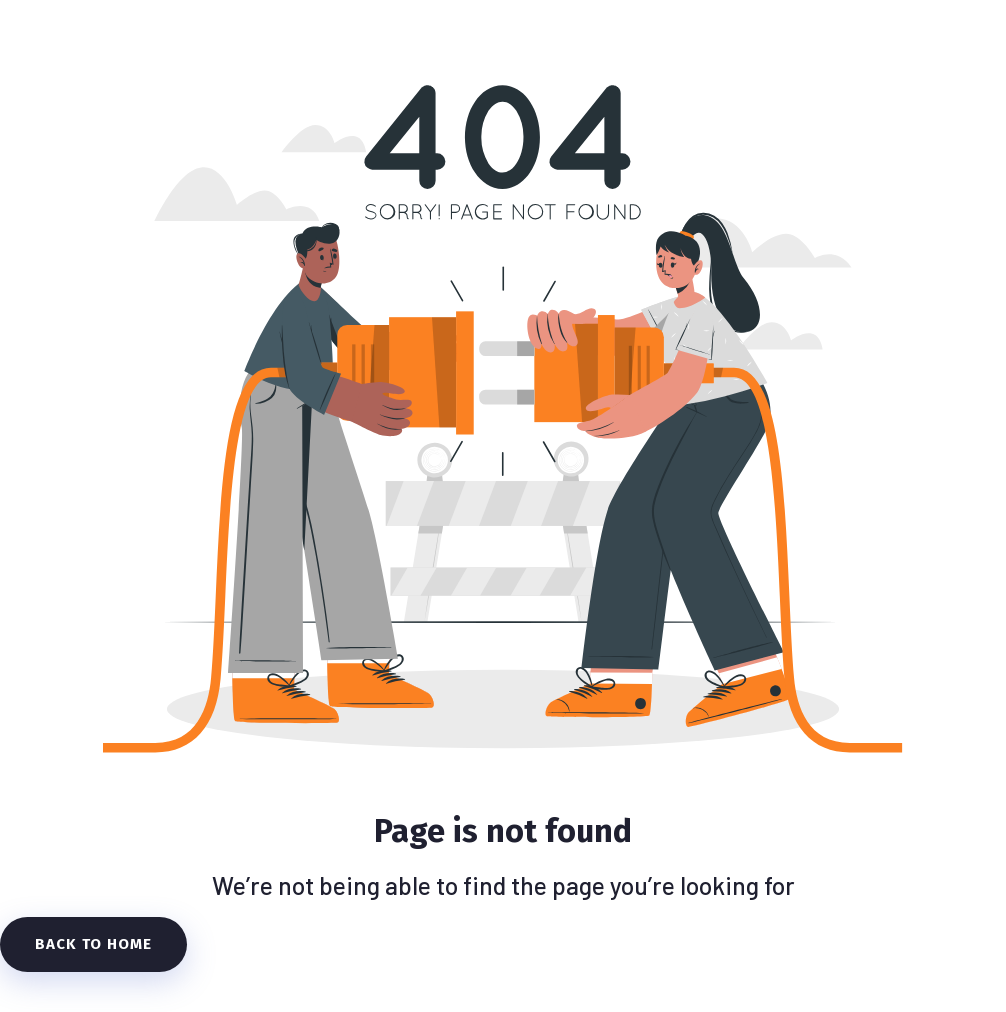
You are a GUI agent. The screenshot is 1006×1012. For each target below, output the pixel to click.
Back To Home (93, 944)
